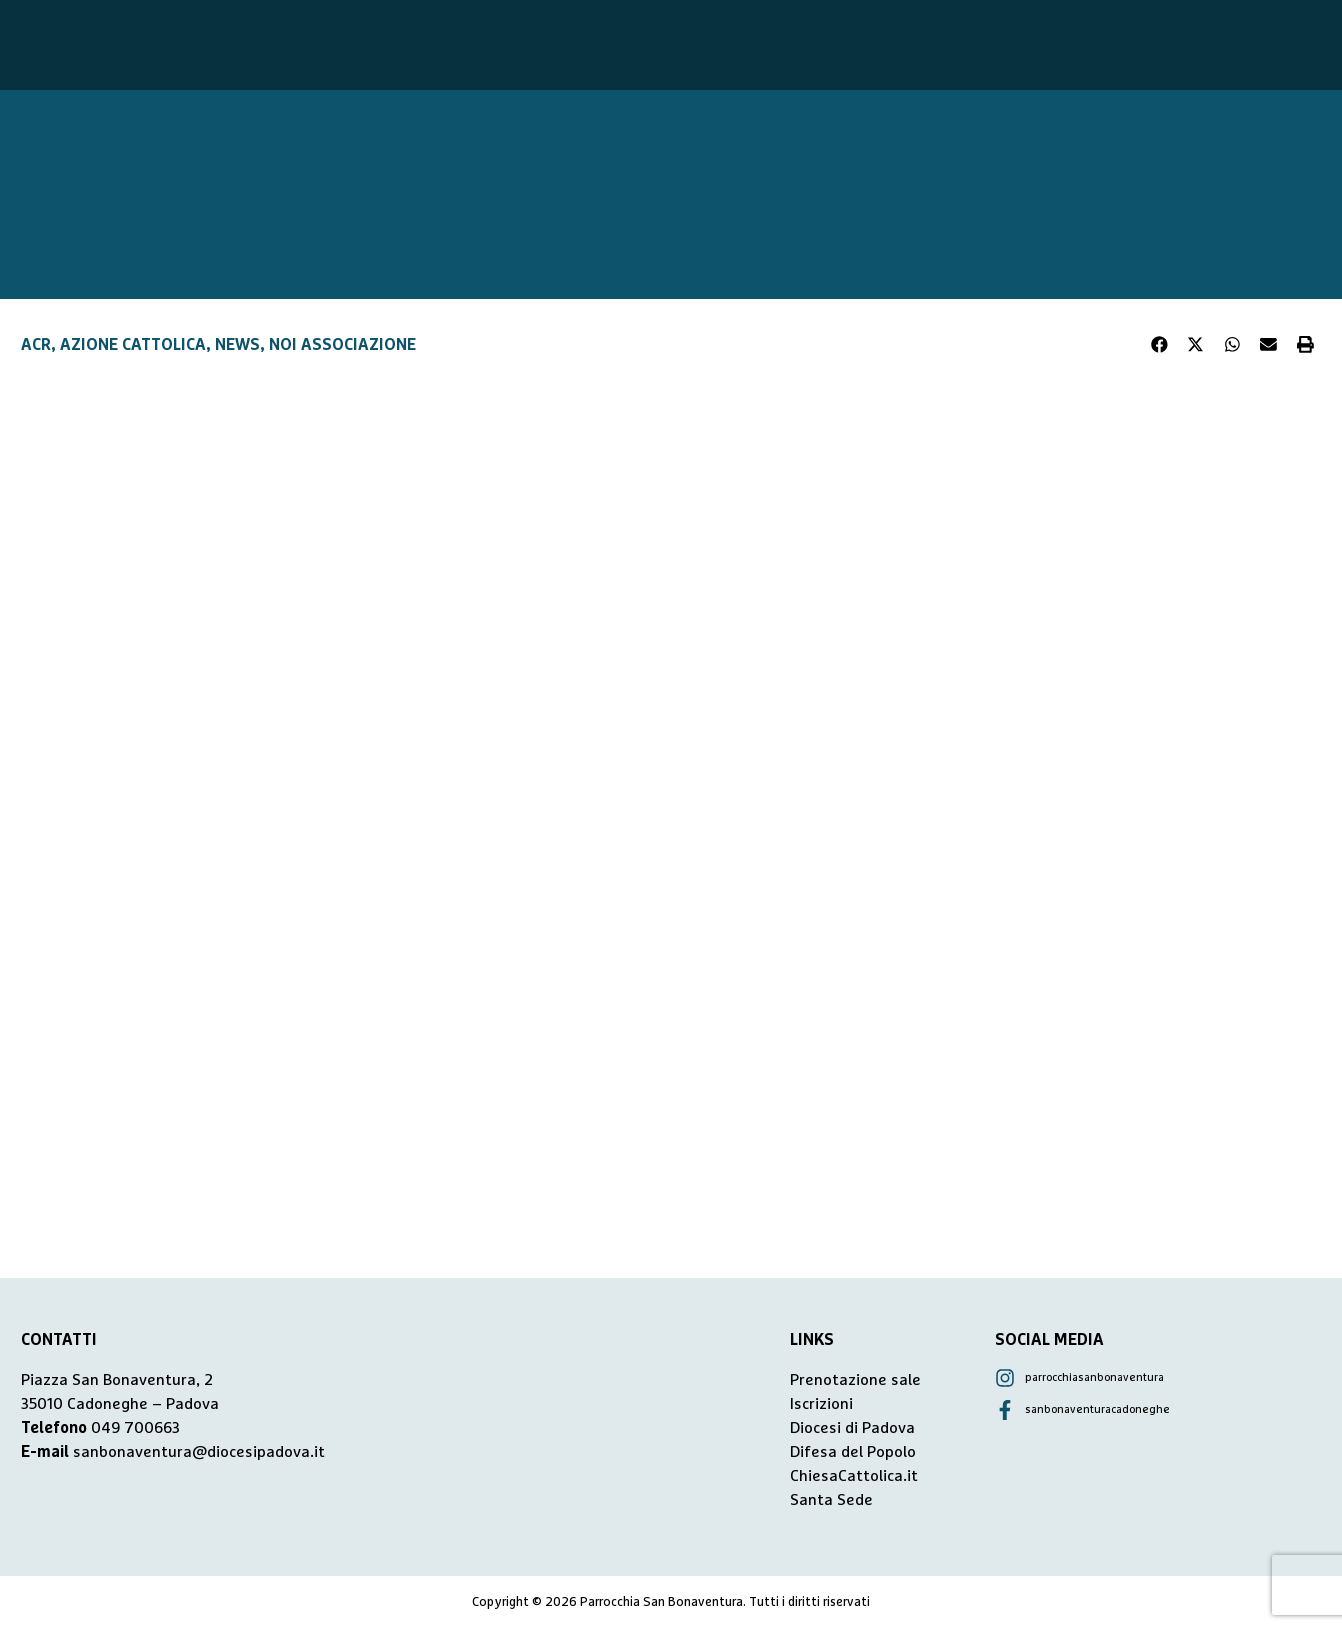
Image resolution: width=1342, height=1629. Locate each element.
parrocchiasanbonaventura (1094, 1377)
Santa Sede (831, 1500)
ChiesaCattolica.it (854, 1476)
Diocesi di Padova (852, 1428)
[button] (1160, 345)
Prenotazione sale (855, 1380)
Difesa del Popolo (853, 1452)
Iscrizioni (821, 1404)
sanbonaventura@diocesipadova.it (199, 1452)
